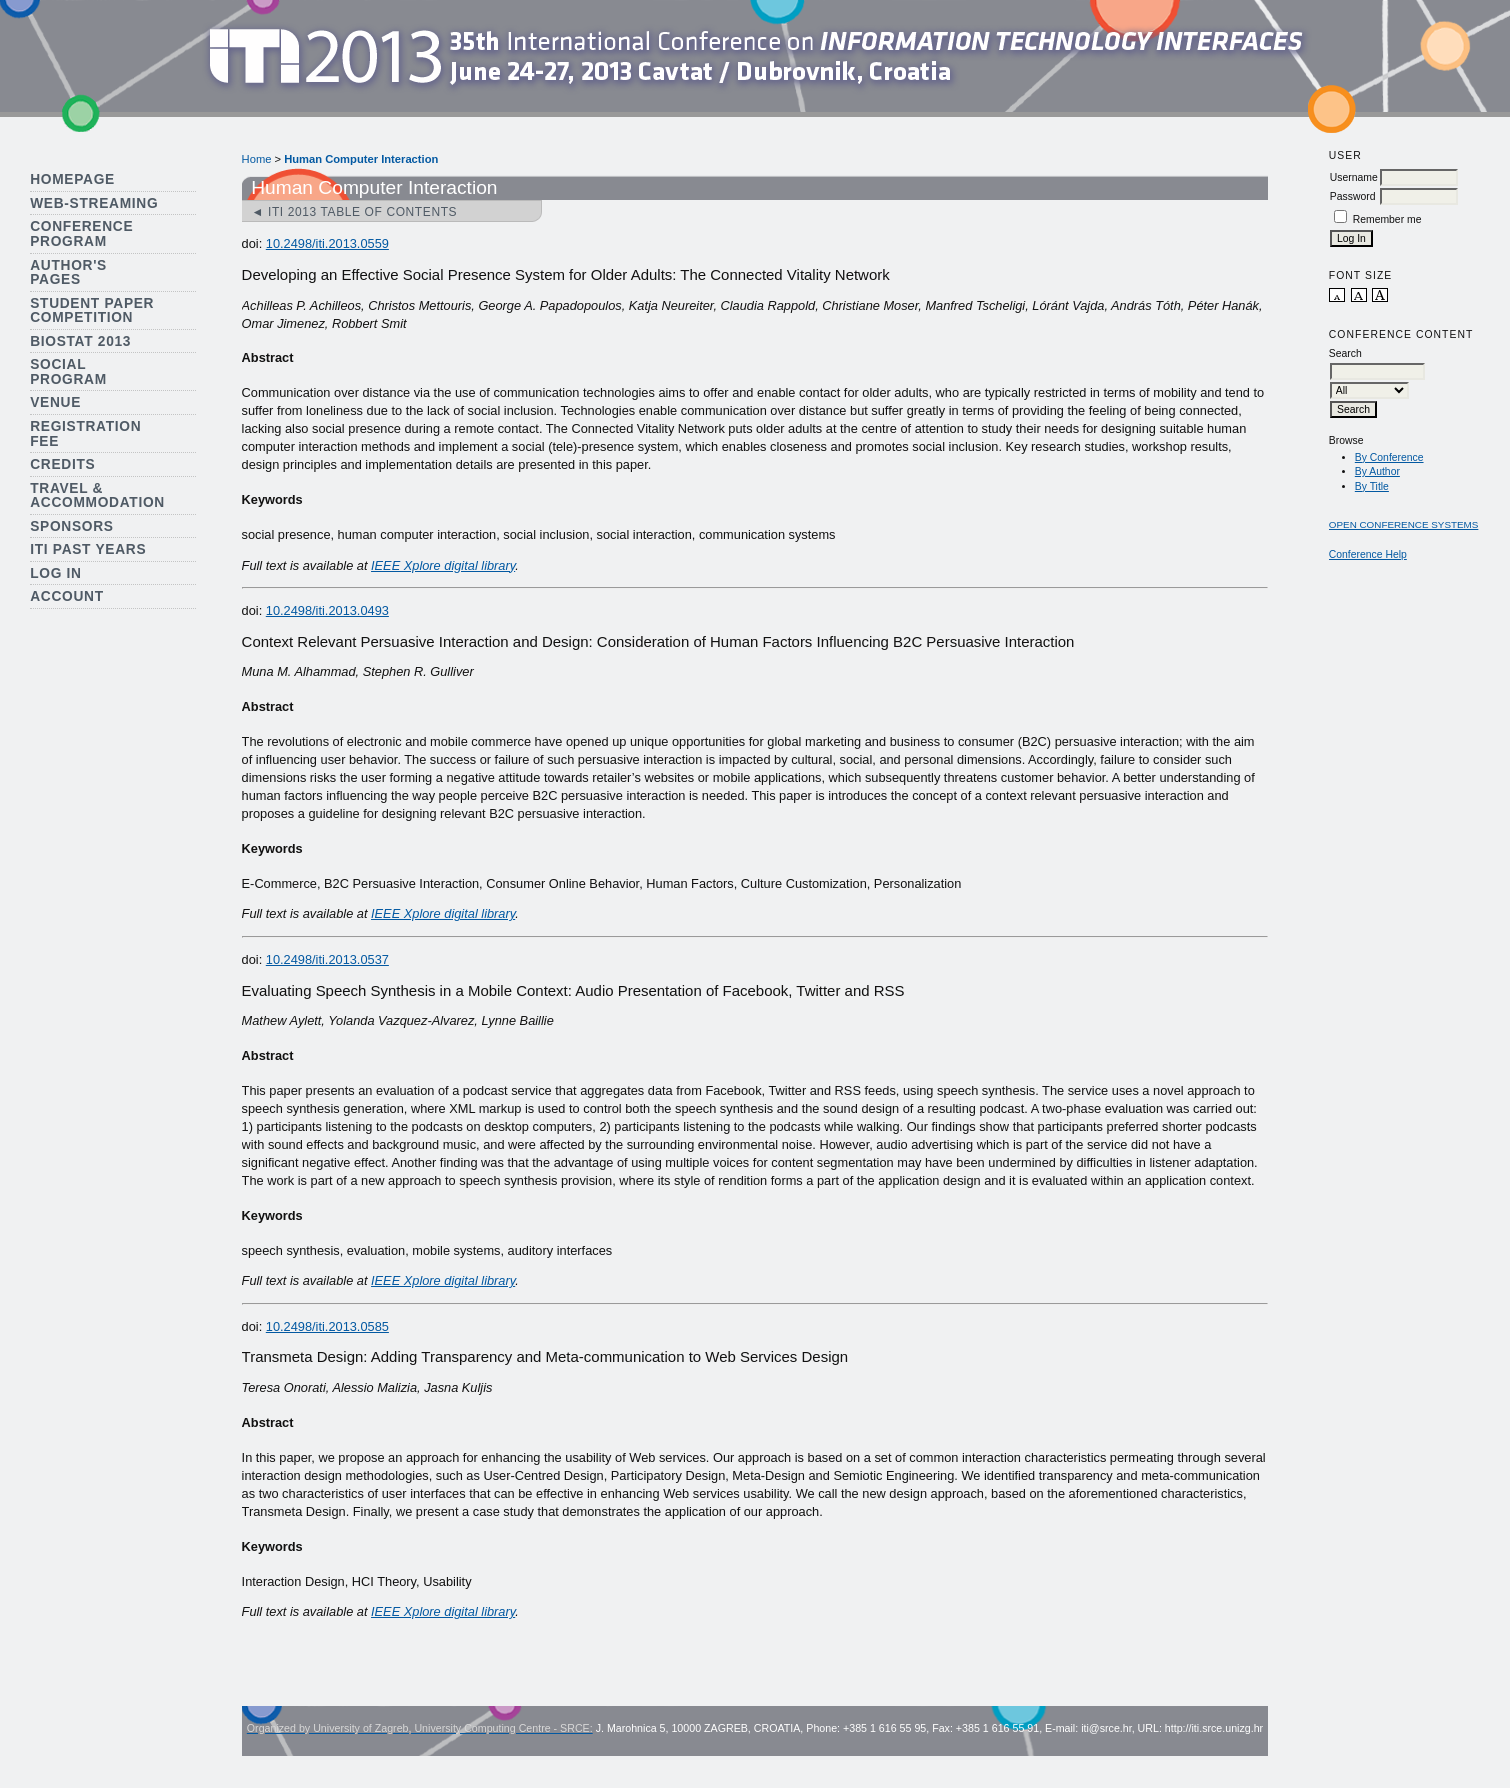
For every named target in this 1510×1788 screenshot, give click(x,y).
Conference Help (1368, 554)
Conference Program (81, 234)
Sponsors (71, 526)
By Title (1372, 486)
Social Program (68, 372)
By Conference (1389, 457)
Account (67, 596)
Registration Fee (85, 434)
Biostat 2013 (80, 341)
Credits (62, 464)
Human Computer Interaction (361, 159)
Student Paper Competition (92, 311)
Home (257, 159)
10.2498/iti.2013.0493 (327, 610)
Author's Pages (68, 273)
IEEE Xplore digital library (443, 565)
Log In (56, 573)
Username (1354, 177)
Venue (55, 402)
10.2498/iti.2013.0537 (327, 959)
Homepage (72, 179)
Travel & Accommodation (97, 496)
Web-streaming (94, 203)
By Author (1377, 471)
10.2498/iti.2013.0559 (327, 243)
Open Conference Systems (1404, 524)
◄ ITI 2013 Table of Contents (355, 212)
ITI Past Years (88, 549)
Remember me (1387, 219)
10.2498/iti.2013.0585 (327, 1326)
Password (1353, 196)
